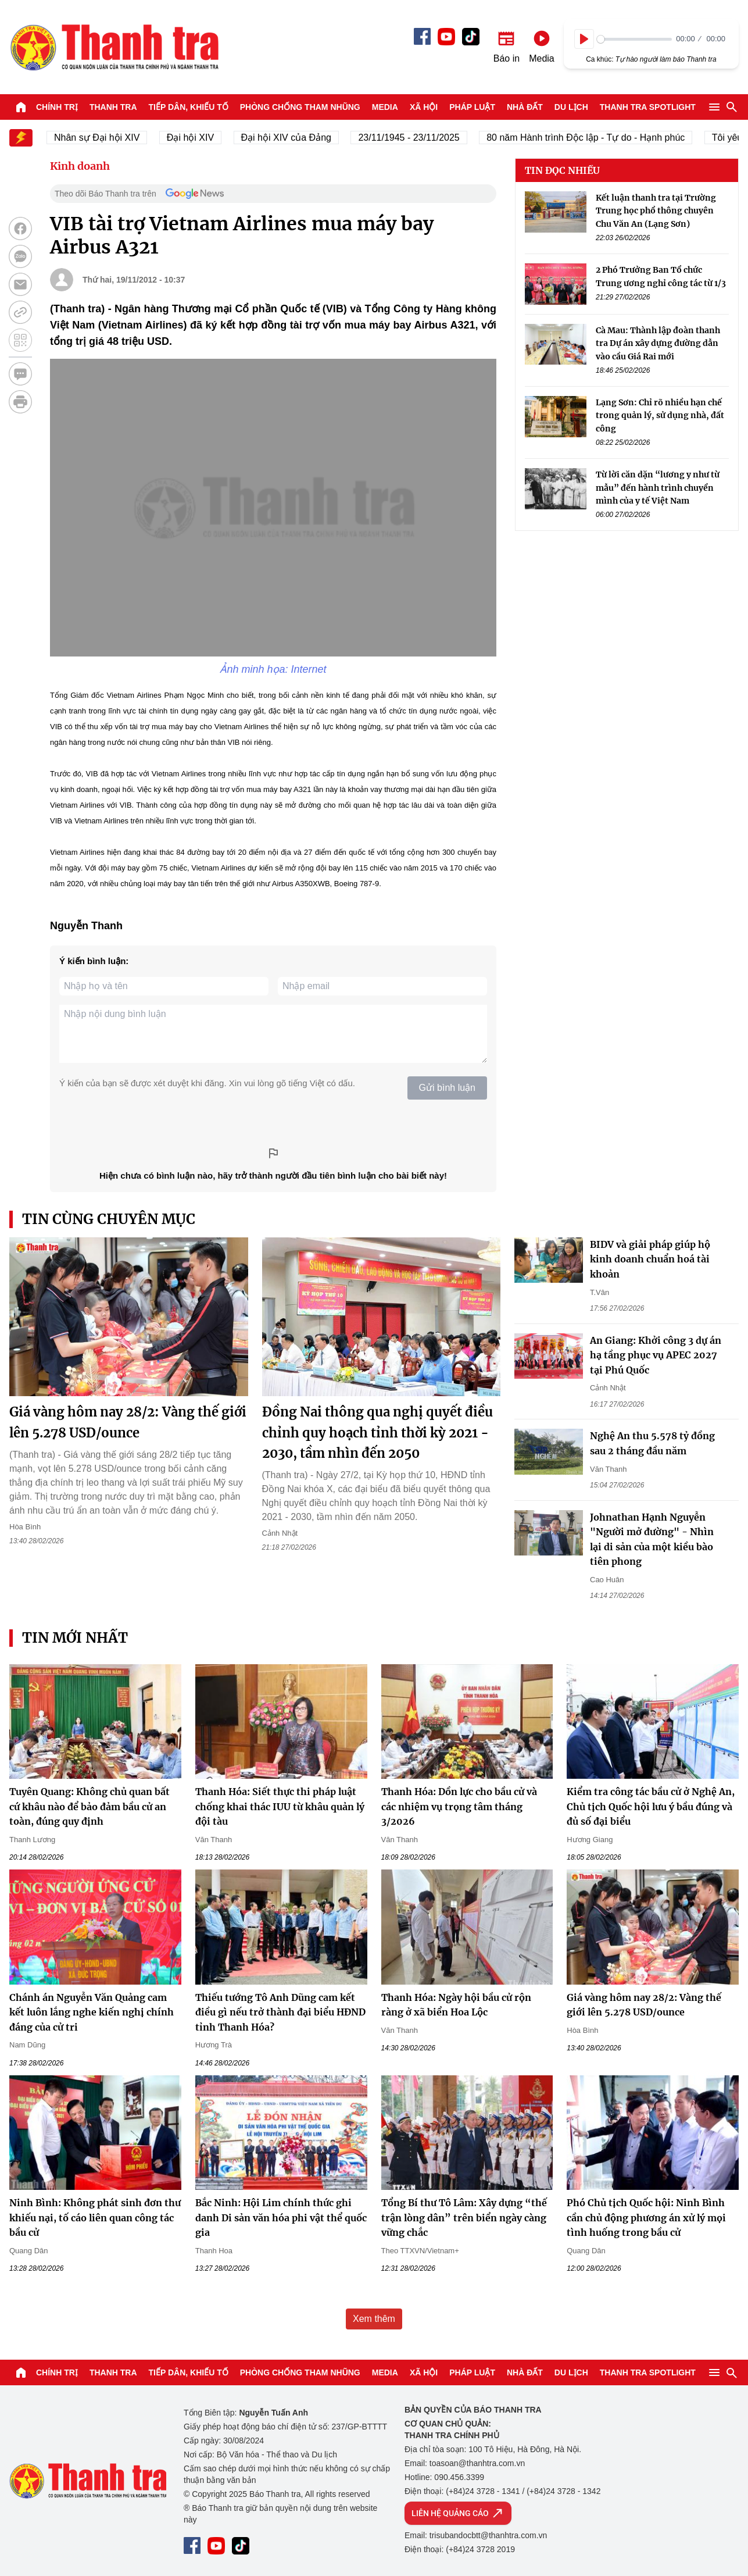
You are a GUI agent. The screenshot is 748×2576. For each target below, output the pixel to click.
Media (385, 107)
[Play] (584, 39)
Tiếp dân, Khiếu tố (188, 107)
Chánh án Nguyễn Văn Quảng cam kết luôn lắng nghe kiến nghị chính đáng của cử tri (91, 2012)
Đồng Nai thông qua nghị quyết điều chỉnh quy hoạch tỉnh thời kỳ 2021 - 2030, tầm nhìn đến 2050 (377, 1432)
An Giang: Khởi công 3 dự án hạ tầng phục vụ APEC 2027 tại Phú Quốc (655, 1355)
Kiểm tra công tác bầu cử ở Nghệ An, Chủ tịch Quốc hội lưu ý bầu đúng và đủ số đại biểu (651, 1806)
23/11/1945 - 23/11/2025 (417, 137)
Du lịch (571, 107)
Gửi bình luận (447, 1088)
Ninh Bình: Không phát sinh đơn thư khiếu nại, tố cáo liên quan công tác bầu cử (95, 2217)
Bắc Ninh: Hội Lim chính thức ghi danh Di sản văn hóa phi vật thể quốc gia (281, 2217)
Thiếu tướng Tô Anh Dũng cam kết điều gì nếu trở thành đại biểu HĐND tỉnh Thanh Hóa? (280, 2012)
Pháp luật (472, 107)
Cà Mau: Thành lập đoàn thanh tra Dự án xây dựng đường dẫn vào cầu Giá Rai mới (658, 343)
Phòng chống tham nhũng (300, 107)
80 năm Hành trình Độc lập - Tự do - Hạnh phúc (594, 137)
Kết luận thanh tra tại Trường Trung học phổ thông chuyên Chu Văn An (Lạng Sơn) (656, 210)
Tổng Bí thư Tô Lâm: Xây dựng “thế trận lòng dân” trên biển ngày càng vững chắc (464, 2217)
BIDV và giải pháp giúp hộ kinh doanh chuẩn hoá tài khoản (650, 1259)
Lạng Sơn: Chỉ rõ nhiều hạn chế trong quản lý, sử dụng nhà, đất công (660, 415)
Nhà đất (525, 107)
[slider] (634, 39)
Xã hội (424, 107)
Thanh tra (113, 107)
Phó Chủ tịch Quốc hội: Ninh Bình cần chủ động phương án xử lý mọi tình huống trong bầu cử (646, 2217)
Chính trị (57, 107)
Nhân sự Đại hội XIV (105, 137)
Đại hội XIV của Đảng (295, 137)
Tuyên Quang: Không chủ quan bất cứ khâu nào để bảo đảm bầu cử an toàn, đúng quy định (89, 1806)
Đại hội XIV (199, 137)
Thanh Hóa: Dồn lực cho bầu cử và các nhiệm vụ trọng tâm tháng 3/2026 (459, 1806)
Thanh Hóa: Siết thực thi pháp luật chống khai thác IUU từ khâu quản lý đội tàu (279, 1806)
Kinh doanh (80, 166)
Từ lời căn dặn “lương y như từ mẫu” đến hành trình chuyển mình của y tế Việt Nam (658, 487)
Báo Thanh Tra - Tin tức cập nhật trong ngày (114, 47)
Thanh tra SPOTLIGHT (648, 107)
